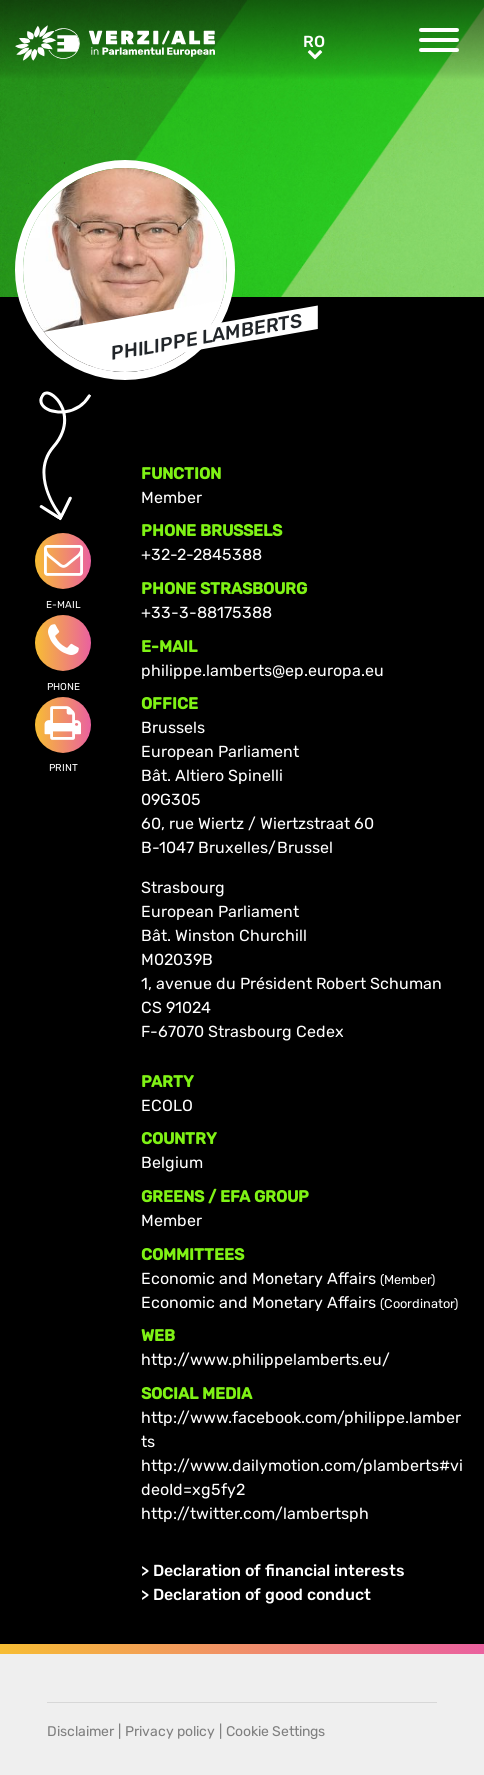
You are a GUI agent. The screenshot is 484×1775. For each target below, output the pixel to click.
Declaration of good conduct (262, 1594)
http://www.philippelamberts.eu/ (265, 1359)
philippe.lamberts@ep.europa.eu (262, 670)
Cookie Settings (275, 1731)
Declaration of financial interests (279, 1570)
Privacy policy (170, 1731)
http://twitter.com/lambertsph (255, 1513)
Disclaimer (80, 1731)
